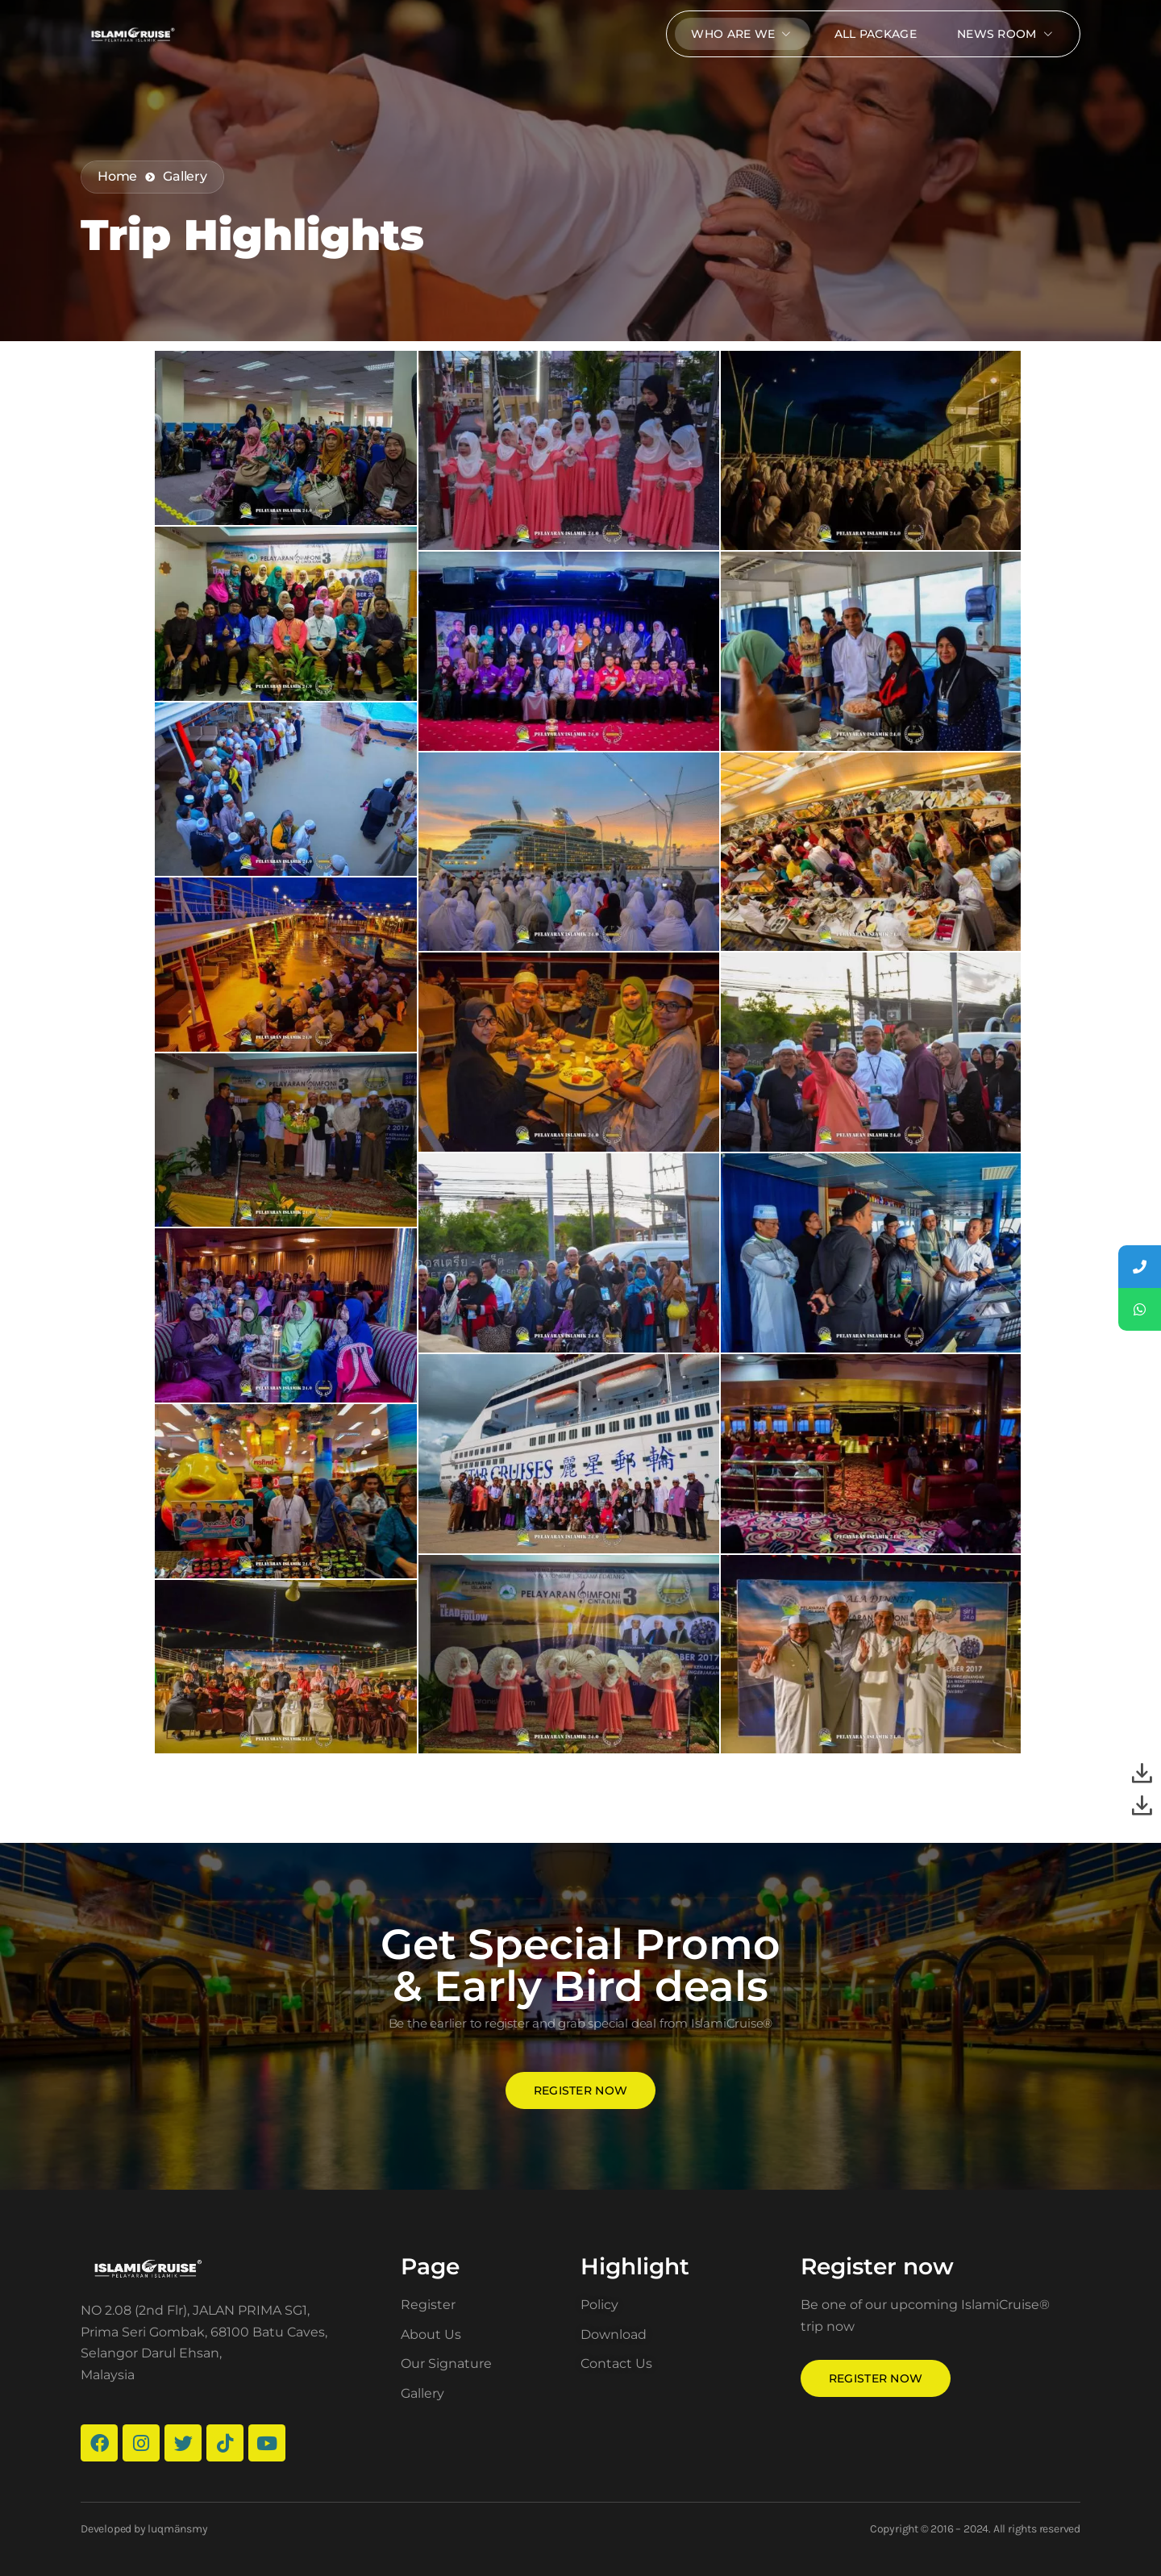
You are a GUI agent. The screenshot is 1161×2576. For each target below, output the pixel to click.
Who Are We (742, 34)
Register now (581, 2090)
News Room (1006, 34)
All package (875, 34)
